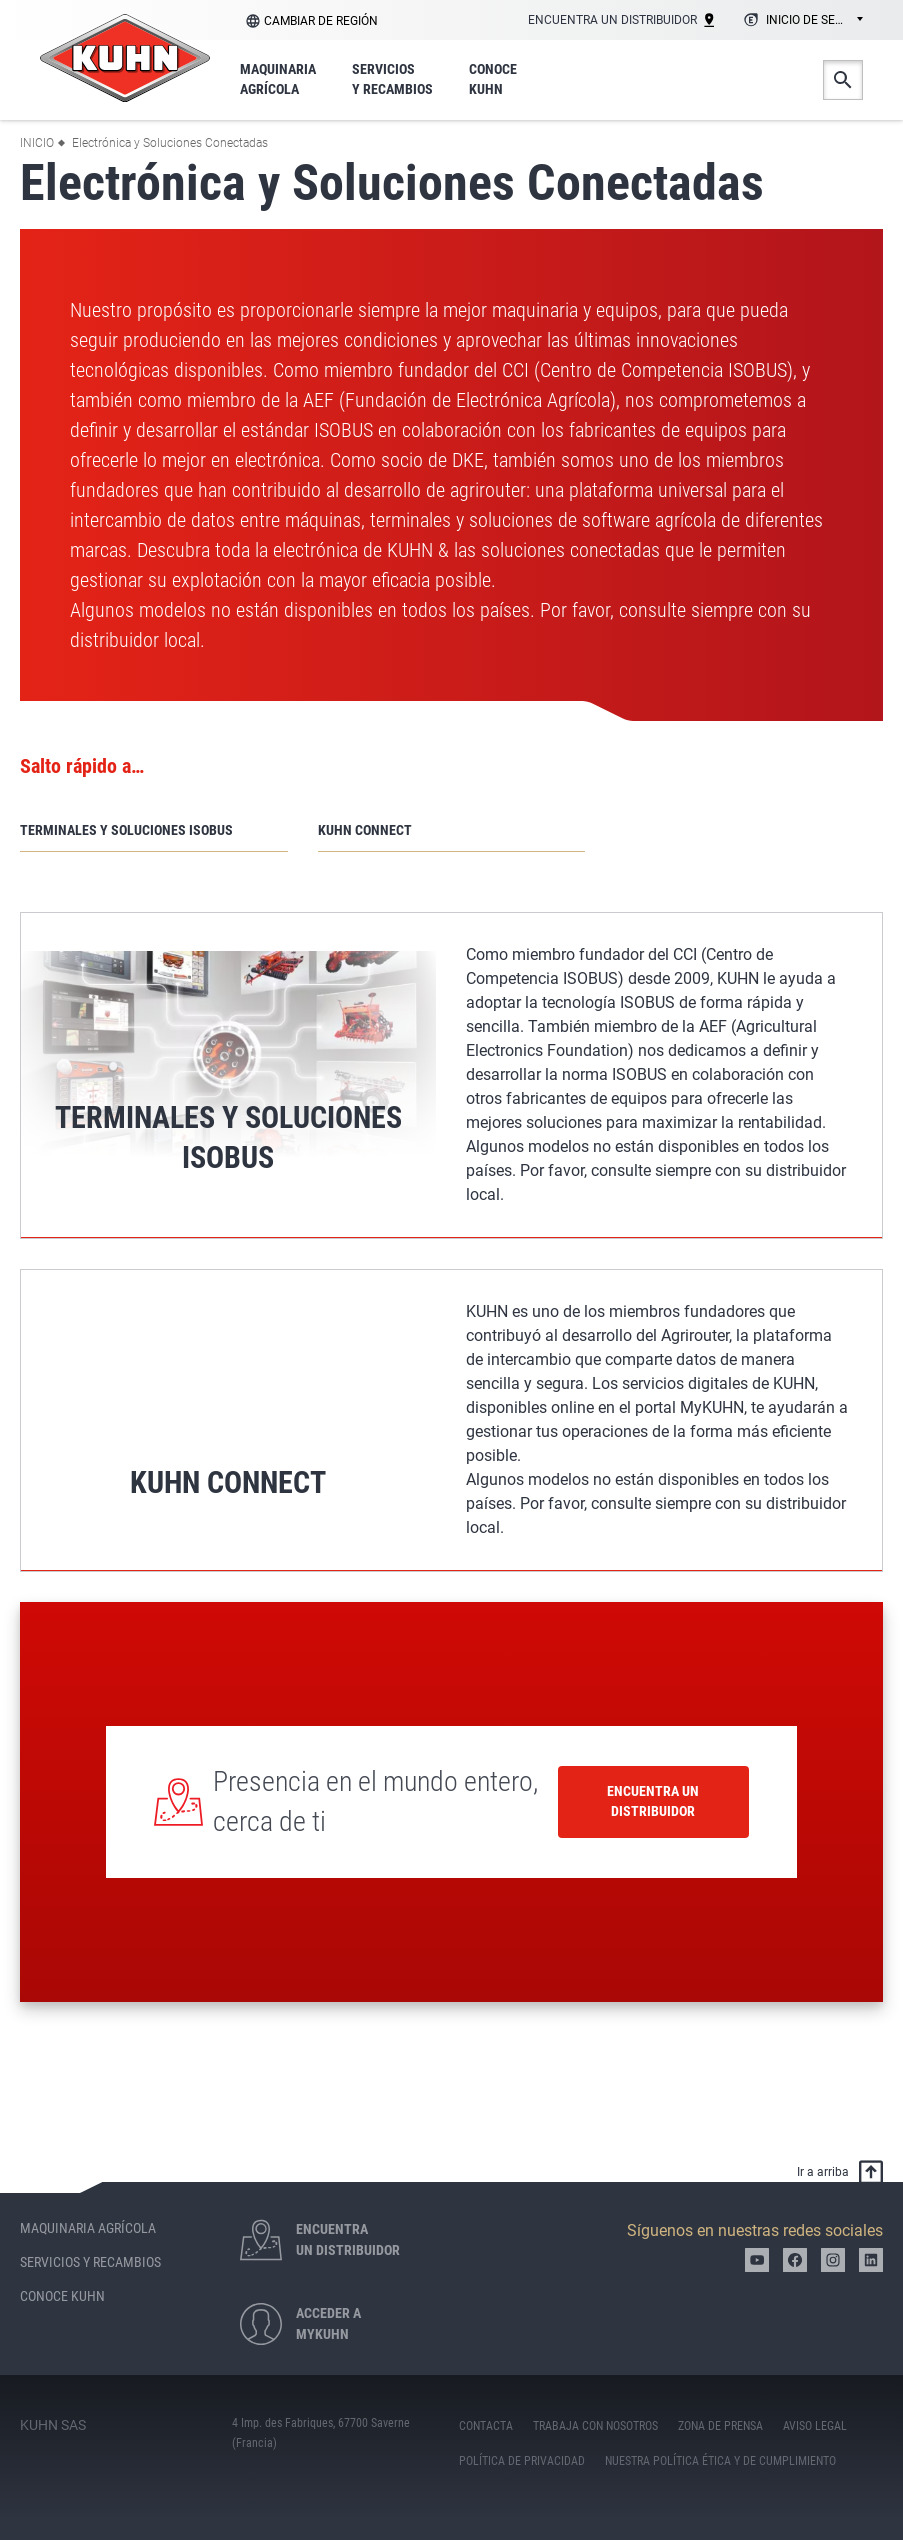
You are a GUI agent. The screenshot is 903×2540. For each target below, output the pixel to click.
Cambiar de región (321, 21)
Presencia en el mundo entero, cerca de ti (375, 1801)
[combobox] (800, 21)
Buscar (843, 80)
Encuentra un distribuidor (653, 1801)
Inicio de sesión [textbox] (814, 20)
